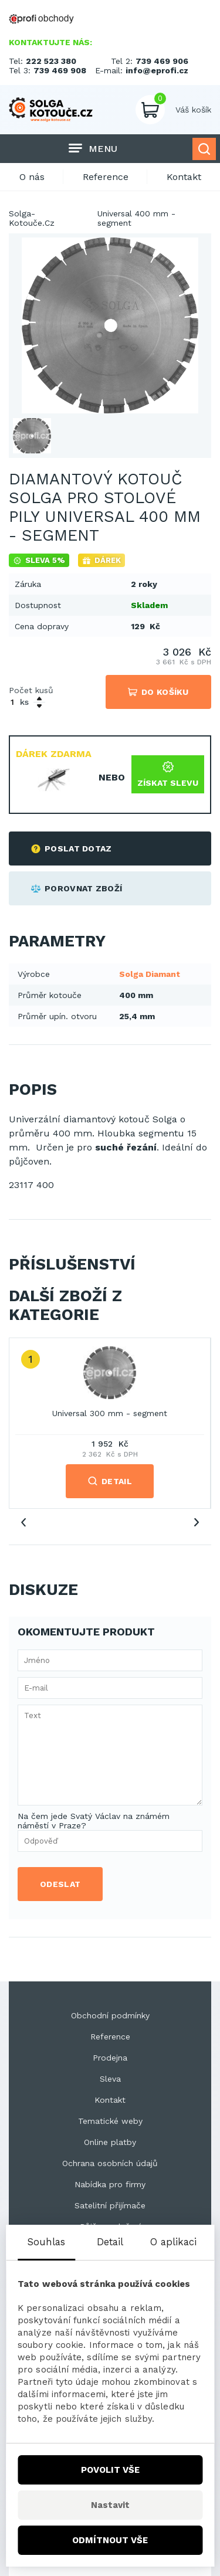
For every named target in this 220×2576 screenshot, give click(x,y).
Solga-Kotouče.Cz (32, 218)
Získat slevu (167, 774)
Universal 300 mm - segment (109, 1413)
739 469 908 (59, 70)
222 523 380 (51, 61)
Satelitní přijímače (110, 2205)
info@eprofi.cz (157, 70)
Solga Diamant (149, 974)
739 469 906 (162, 61)
